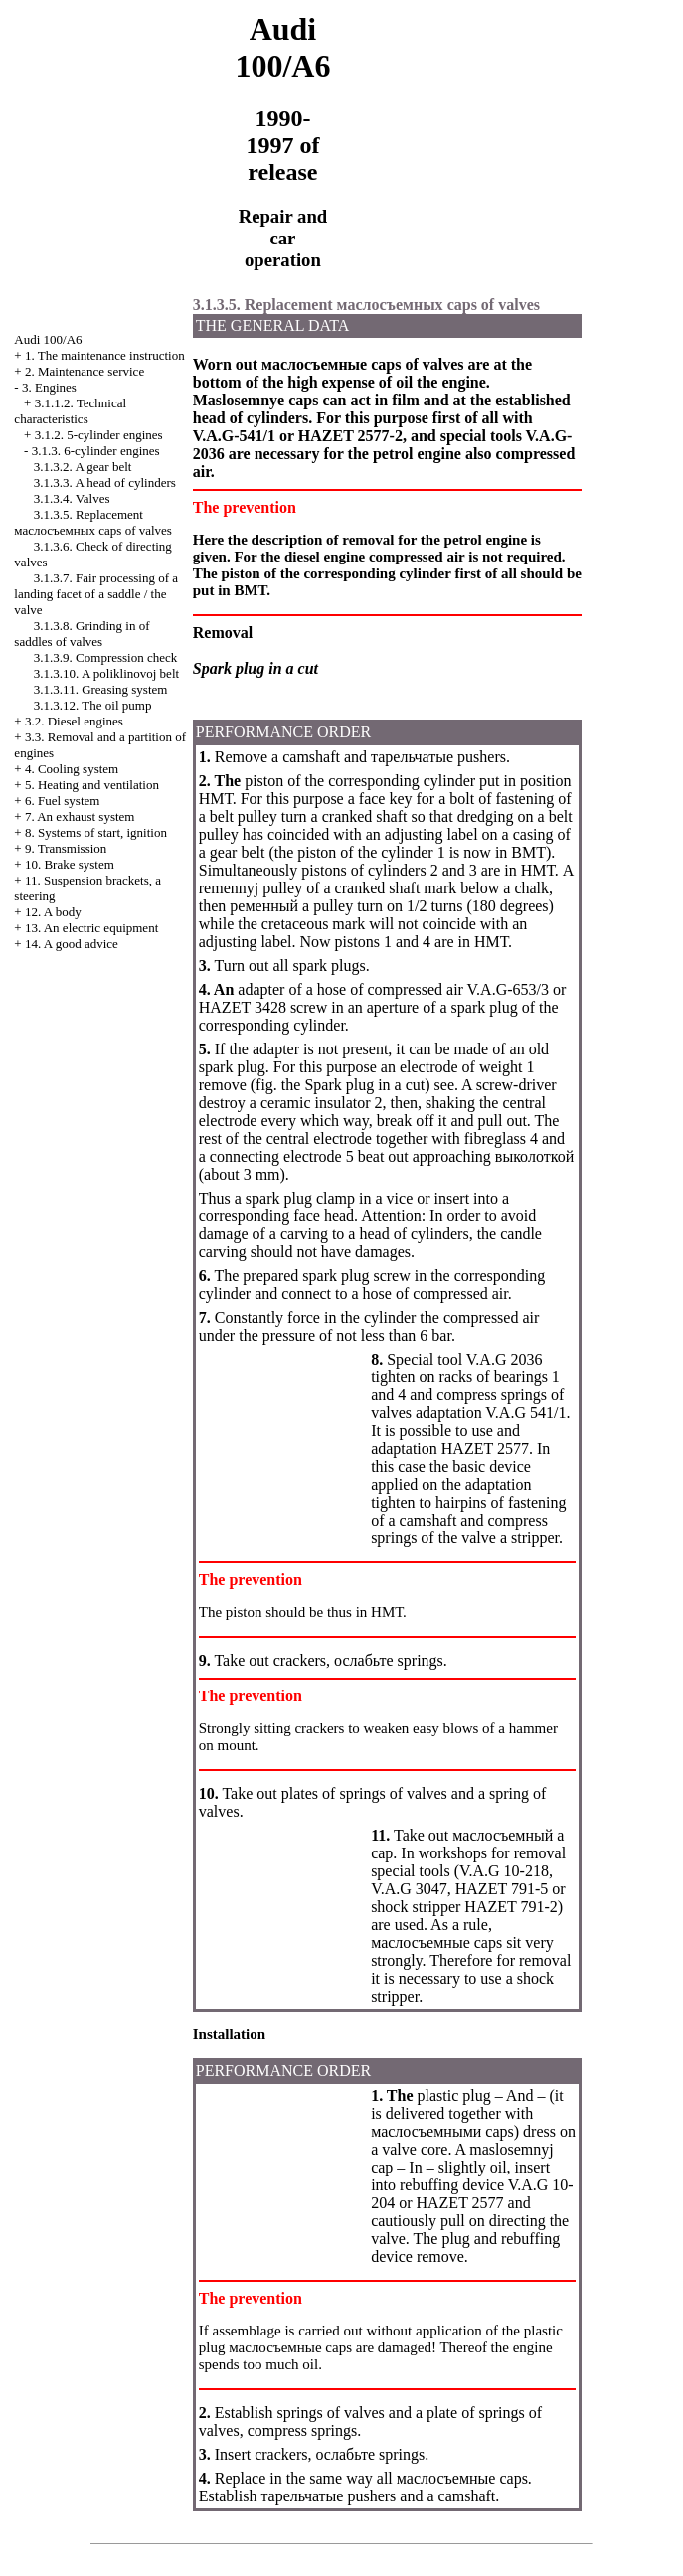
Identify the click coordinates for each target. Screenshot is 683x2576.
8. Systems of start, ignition (96, 832)
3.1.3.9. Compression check (105, 657)
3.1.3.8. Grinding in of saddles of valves (81, 633)
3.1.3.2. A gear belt (83, 466)
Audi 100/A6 (48, 339)
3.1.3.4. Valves (72, 498)
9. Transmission (65, 848)
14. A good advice (71, 943)
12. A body (53, 911)
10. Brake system (69, 864)
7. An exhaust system (80, 816)
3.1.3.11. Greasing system (101, 689)
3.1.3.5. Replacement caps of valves (93, 522)
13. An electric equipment (91, 927)
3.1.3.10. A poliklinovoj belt (106, 673)
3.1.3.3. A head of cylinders (105, 482)
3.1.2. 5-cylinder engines (99, 434)
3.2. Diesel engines (74, 721)
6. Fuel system (62, 800)
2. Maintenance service (84, 371)
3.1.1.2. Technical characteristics (70, 411)
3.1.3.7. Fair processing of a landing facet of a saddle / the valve (96, 593)
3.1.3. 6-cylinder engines (96, 450)
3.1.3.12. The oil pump (93, 705)
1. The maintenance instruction (105, 355)
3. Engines (49, 387)
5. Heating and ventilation (92, 784)
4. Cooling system (71, 768)
